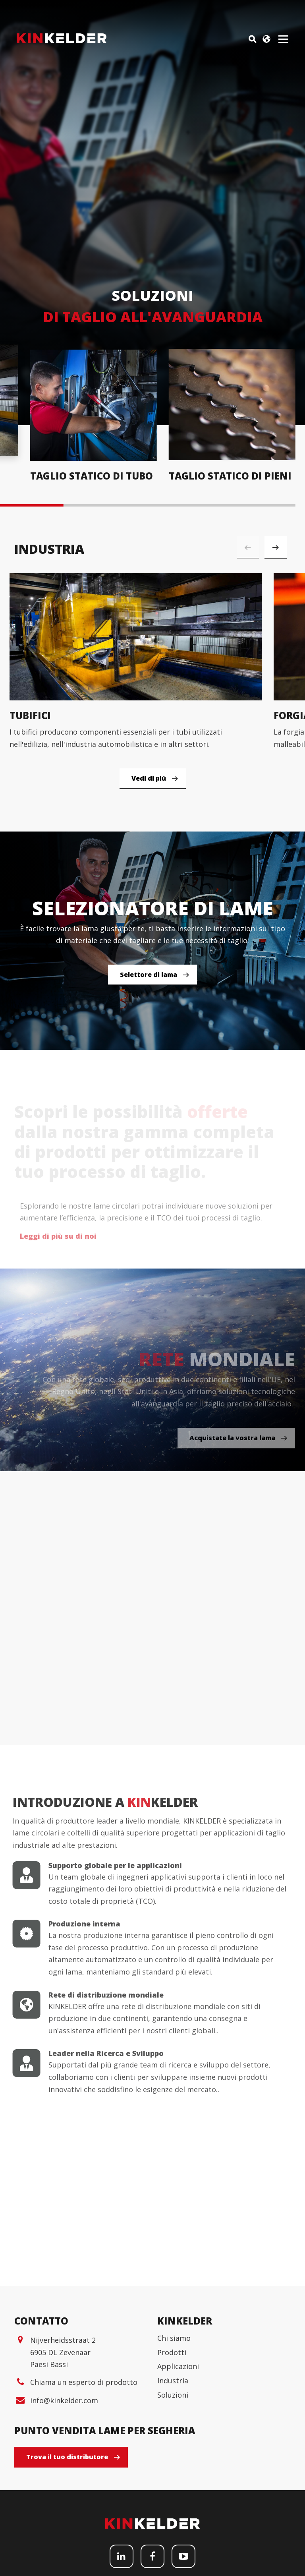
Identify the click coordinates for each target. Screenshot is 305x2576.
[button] (275, 547)
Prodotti (171, 2477)
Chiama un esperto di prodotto (83, 2507)
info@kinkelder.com (64, 2525)
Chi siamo (174, 2463)
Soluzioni (172, 2520)
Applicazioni (178, 2492)
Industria (172, 2506)
